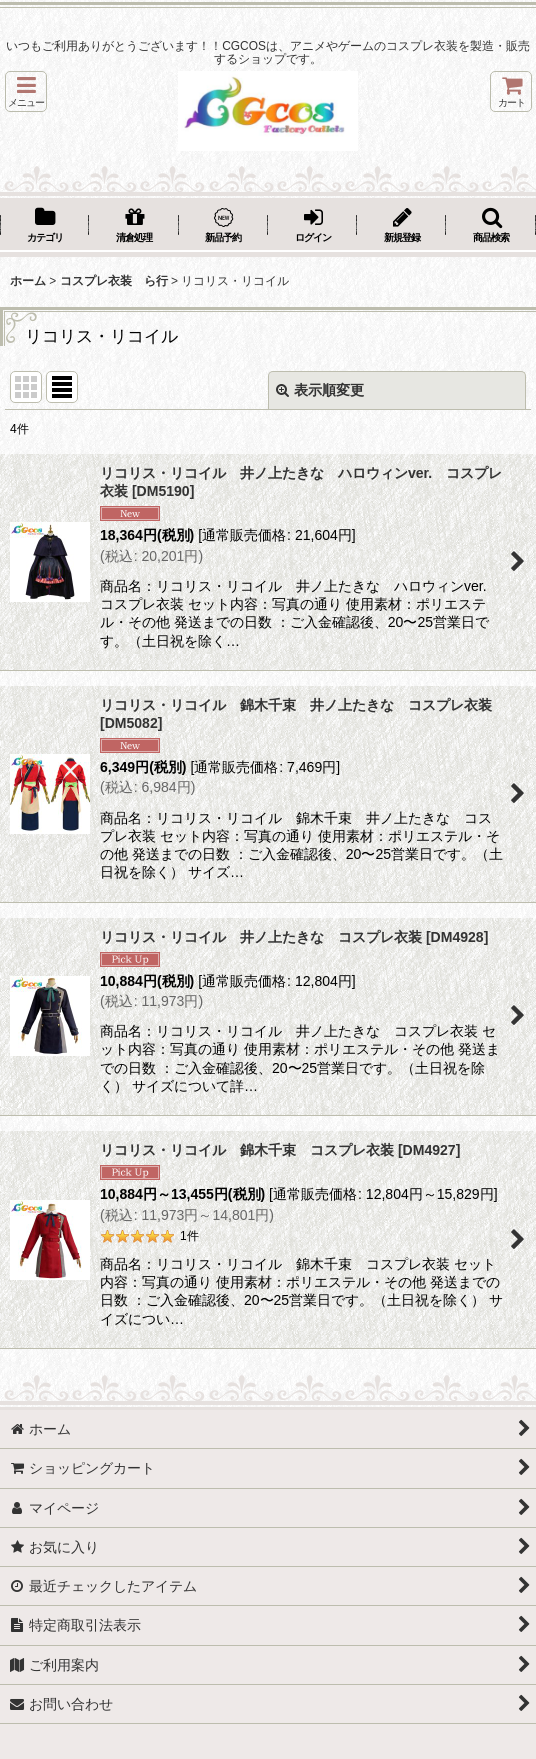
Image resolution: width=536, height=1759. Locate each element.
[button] (26, 91)
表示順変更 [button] (320, 390)
